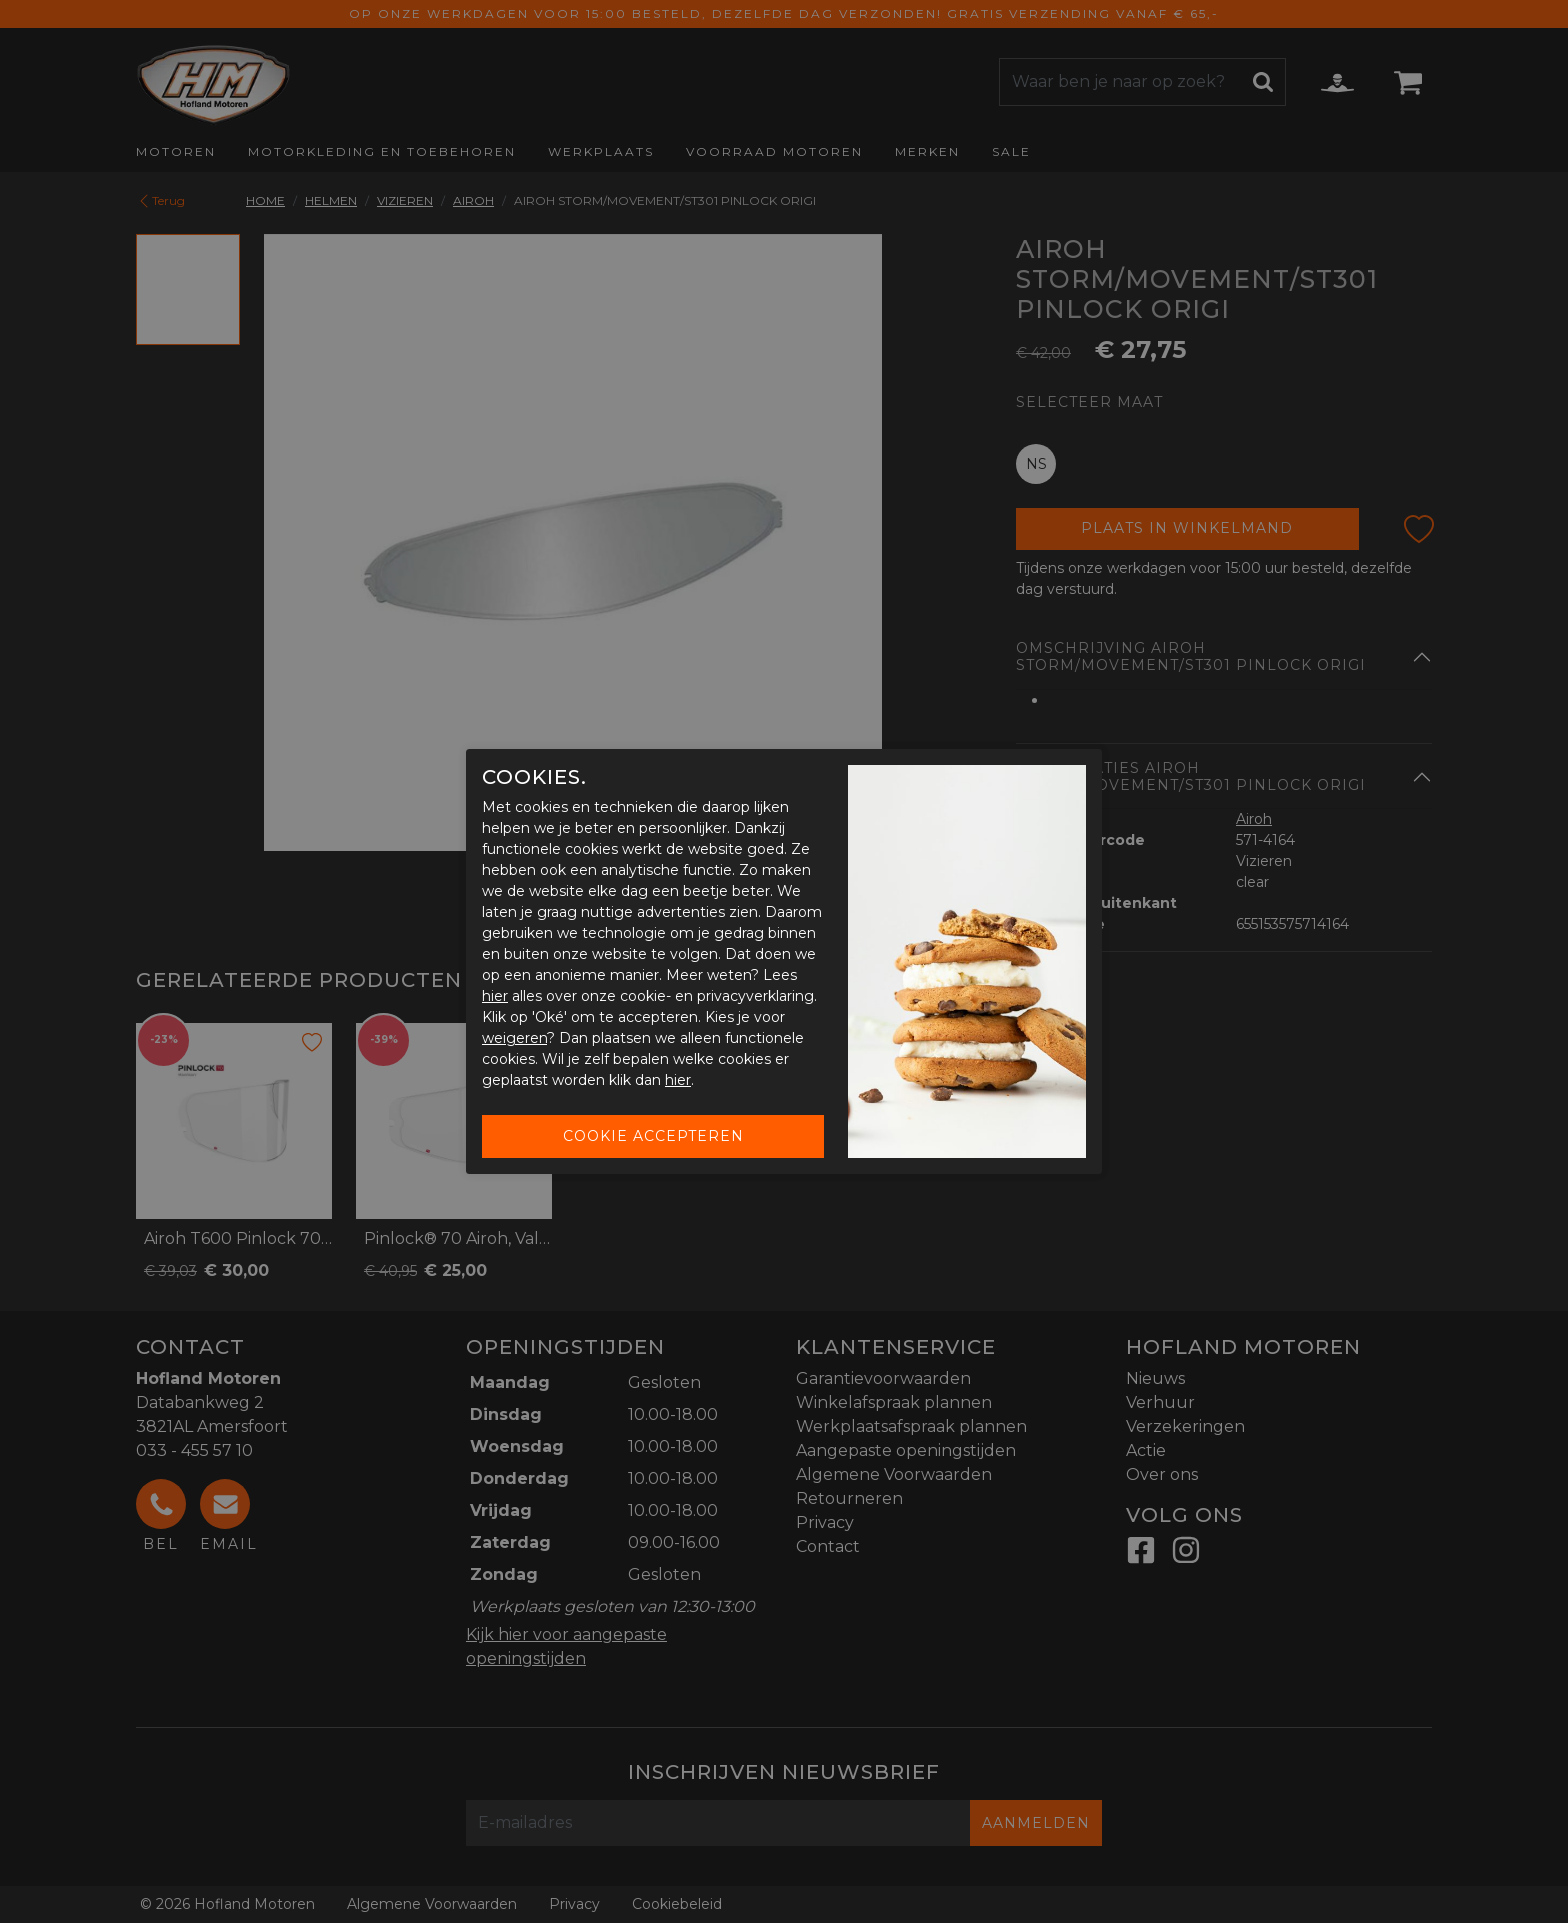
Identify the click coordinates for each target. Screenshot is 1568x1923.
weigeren (514, 1038)
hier (495, 996)
